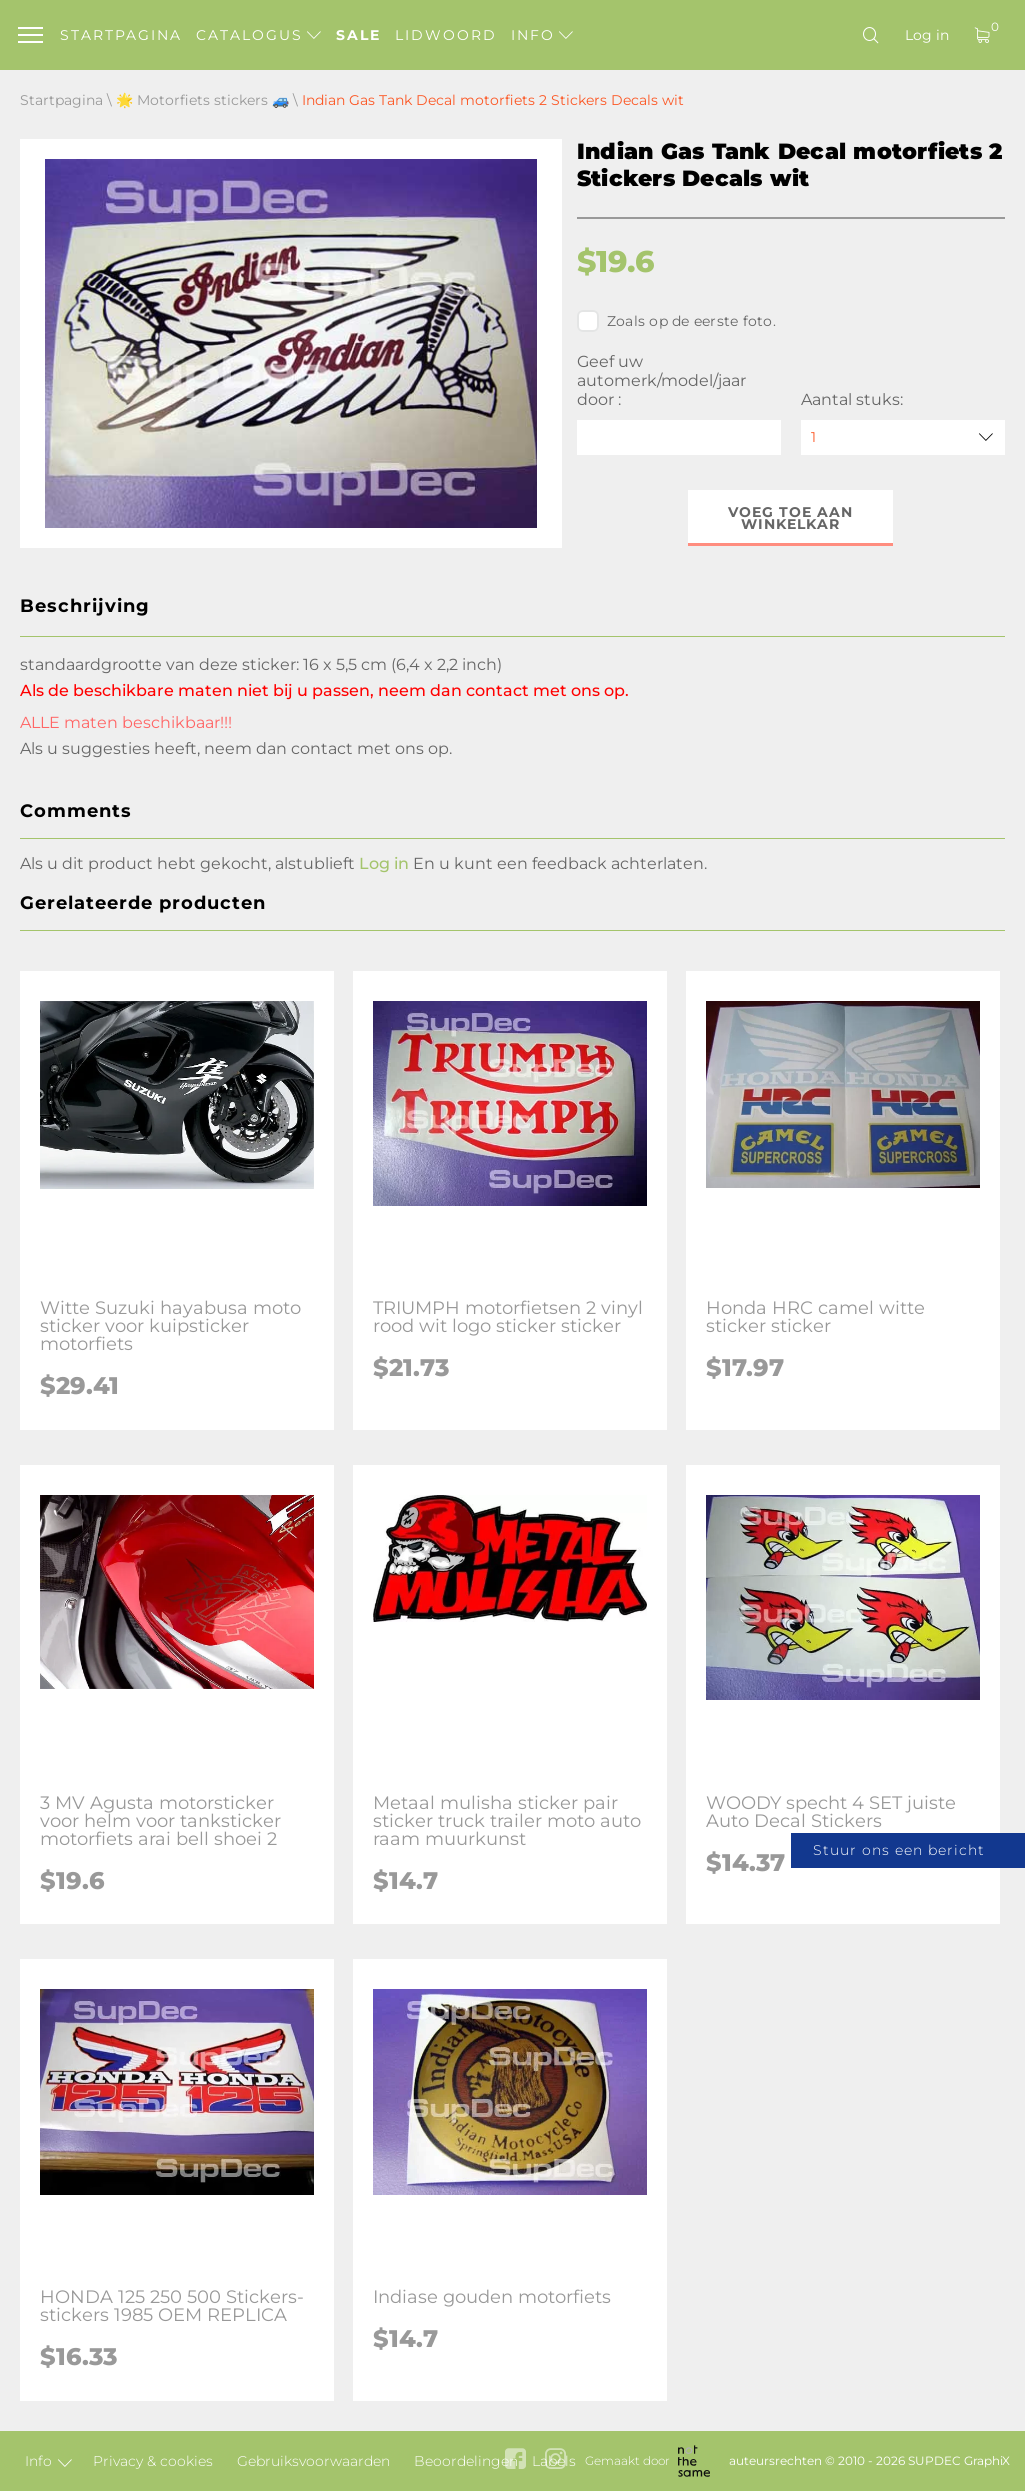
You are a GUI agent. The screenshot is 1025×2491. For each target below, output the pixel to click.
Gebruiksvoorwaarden (313, 2461)
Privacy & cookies (153, 2461)
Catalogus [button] (258, 35)
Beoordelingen (466, 2461)
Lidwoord (446, 35)
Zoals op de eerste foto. (676, 321)
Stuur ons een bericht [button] (899, 1850)
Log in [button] (384, 863)
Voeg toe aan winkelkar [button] (790, 518)
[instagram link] (555, 2460)
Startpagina (121, 35)
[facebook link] (515, 2460)
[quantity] (903, 437)
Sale (358, 35)
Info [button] (542, 35)
